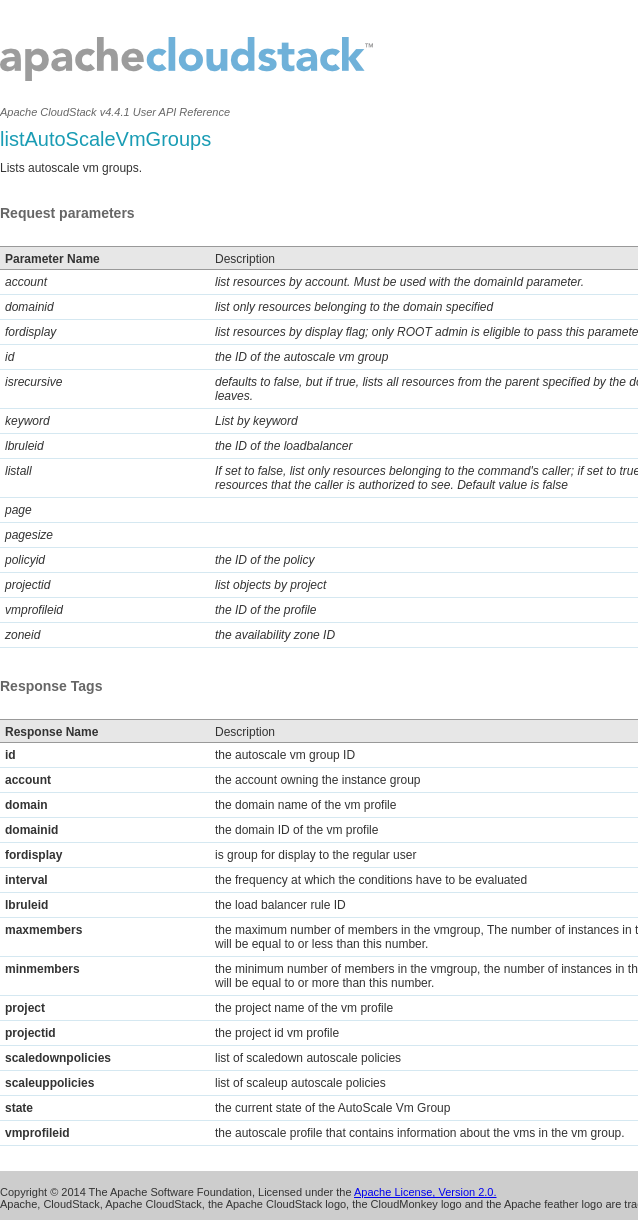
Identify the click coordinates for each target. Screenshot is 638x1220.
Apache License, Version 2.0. (425, 1192)
